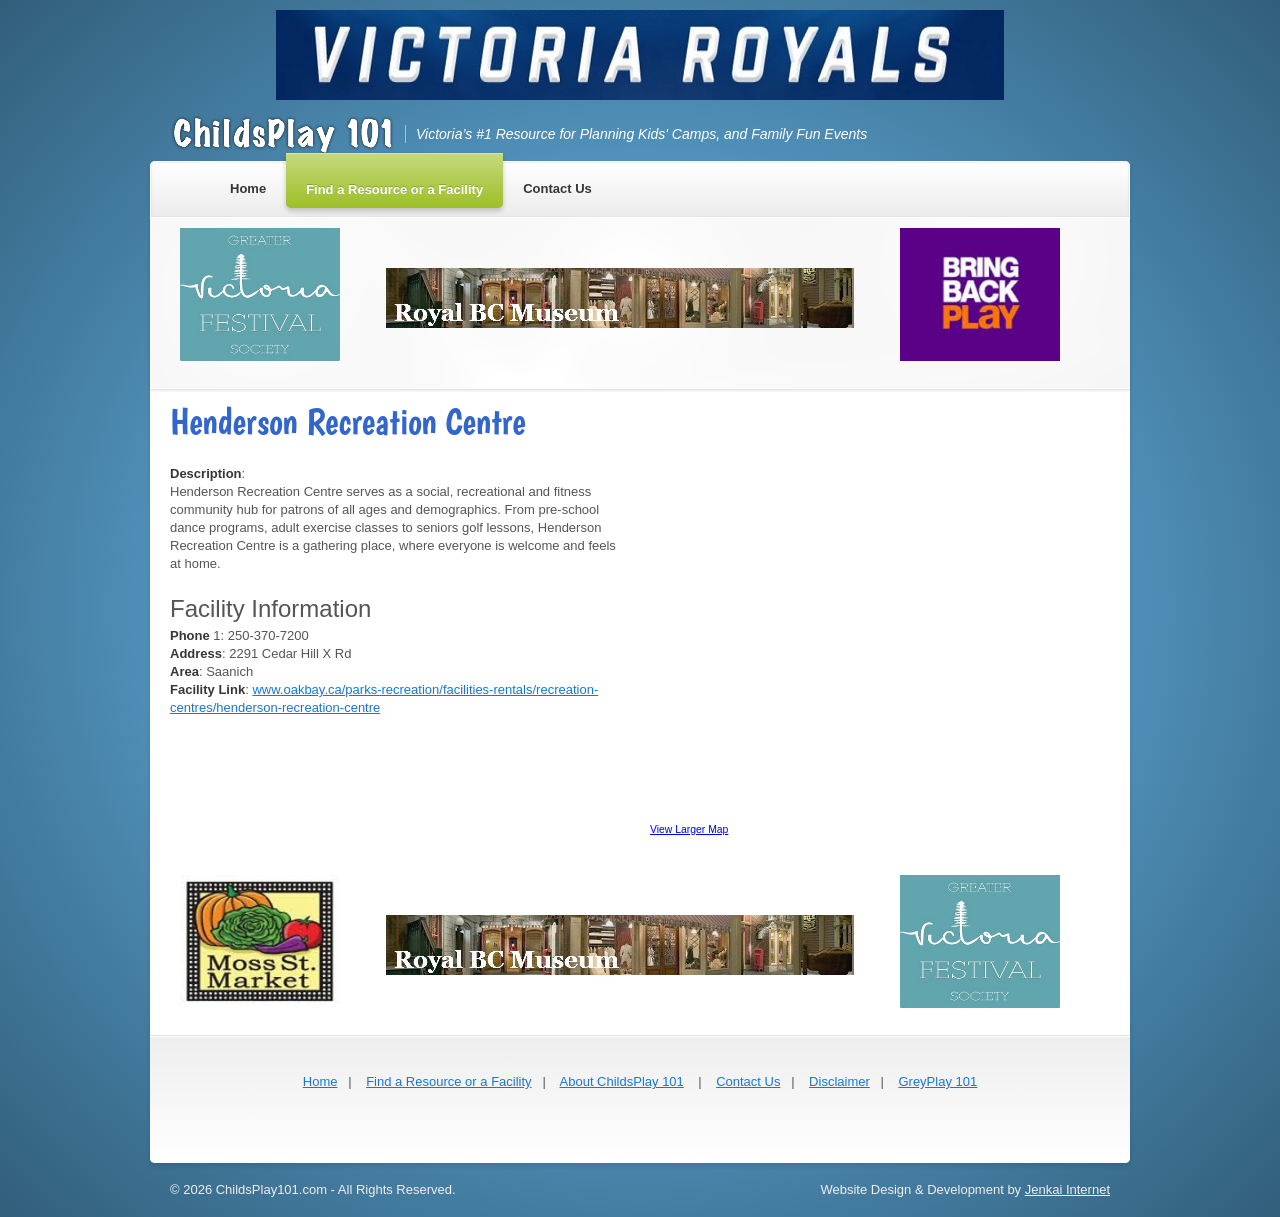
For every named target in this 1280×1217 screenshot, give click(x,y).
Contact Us (748, 1081)
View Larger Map (689, 829)
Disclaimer (839, 1081)
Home (320, 1081)
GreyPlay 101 (937, 1081)
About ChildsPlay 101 (622, 1081)
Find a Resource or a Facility (448, 1081)
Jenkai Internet (1067, 1189)
